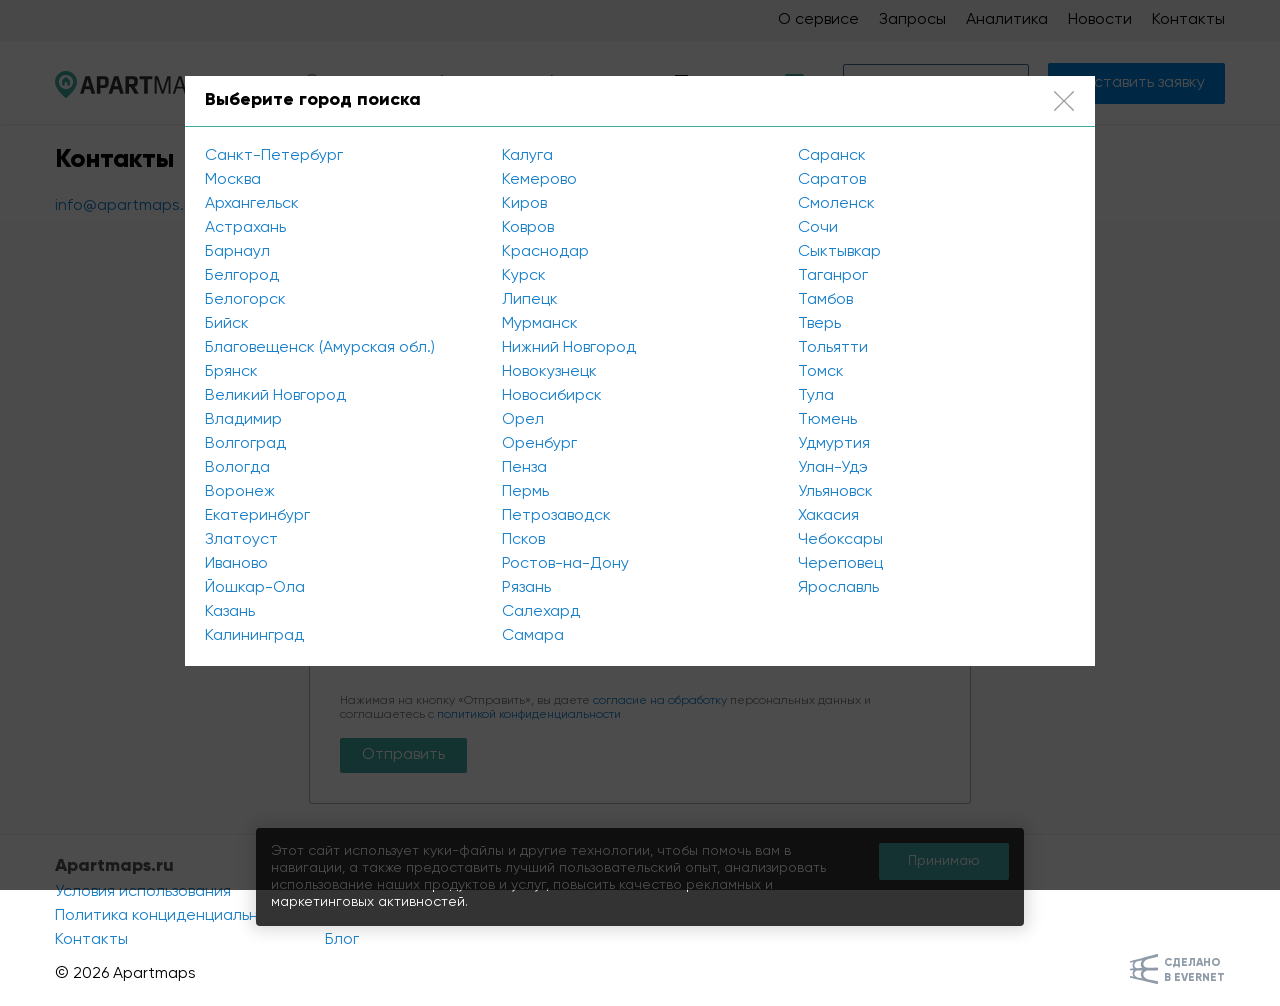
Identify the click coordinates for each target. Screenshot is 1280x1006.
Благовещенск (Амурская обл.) (320, 348)
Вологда (237, 468)
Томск (821, 372)
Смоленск (836, 204)
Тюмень (827, 420)
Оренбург (539, 444)
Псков (523, 540)
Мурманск (540, 324)
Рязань (526, 588)
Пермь (525, 492)
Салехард (541, 612)
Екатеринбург (257, 516)
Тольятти (833, 348)
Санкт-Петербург (274, 156)
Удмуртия (834, 444)
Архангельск (252, 204)
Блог (342, 940)
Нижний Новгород (569, 348)
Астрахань (245, 228)
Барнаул (237, 252)
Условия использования (143, 892)
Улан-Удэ (833, 468)
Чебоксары (840, 540)
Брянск (231, 372)
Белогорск (245, 300)
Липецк (530, 300)
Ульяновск (835, 492)
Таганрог (833, 276)
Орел (523, 420)
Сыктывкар (839, 252)
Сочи (818, 228)
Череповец (840, 564)
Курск (524, 276)
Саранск (832, 156)
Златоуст (241, 540)
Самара (533, 636)
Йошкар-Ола (255, 588)
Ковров (528, 228)
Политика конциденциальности (175, 916)
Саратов (832, 180)
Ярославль (838, 588)
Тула (816, 396)
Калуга (527, 156)
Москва (233, 180)
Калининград (254, 636)
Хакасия (828, 516)
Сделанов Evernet (1194, 970)
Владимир (243, 420)
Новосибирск (552, 396)
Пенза (524, 468)
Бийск (227, 324)
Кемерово (539, 180)
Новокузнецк (549, 372)
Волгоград (245, 444)
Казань (230, 612)
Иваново (236, 564)
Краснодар (545, 252)
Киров (524, 204)
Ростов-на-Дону (565, 564)
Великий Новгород (275, 396)
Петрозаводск (556, 516)
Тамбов (825, 300)
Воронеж (240, 492)
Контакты (91, 940)
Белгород (242, 276)
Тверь (819, 324)
